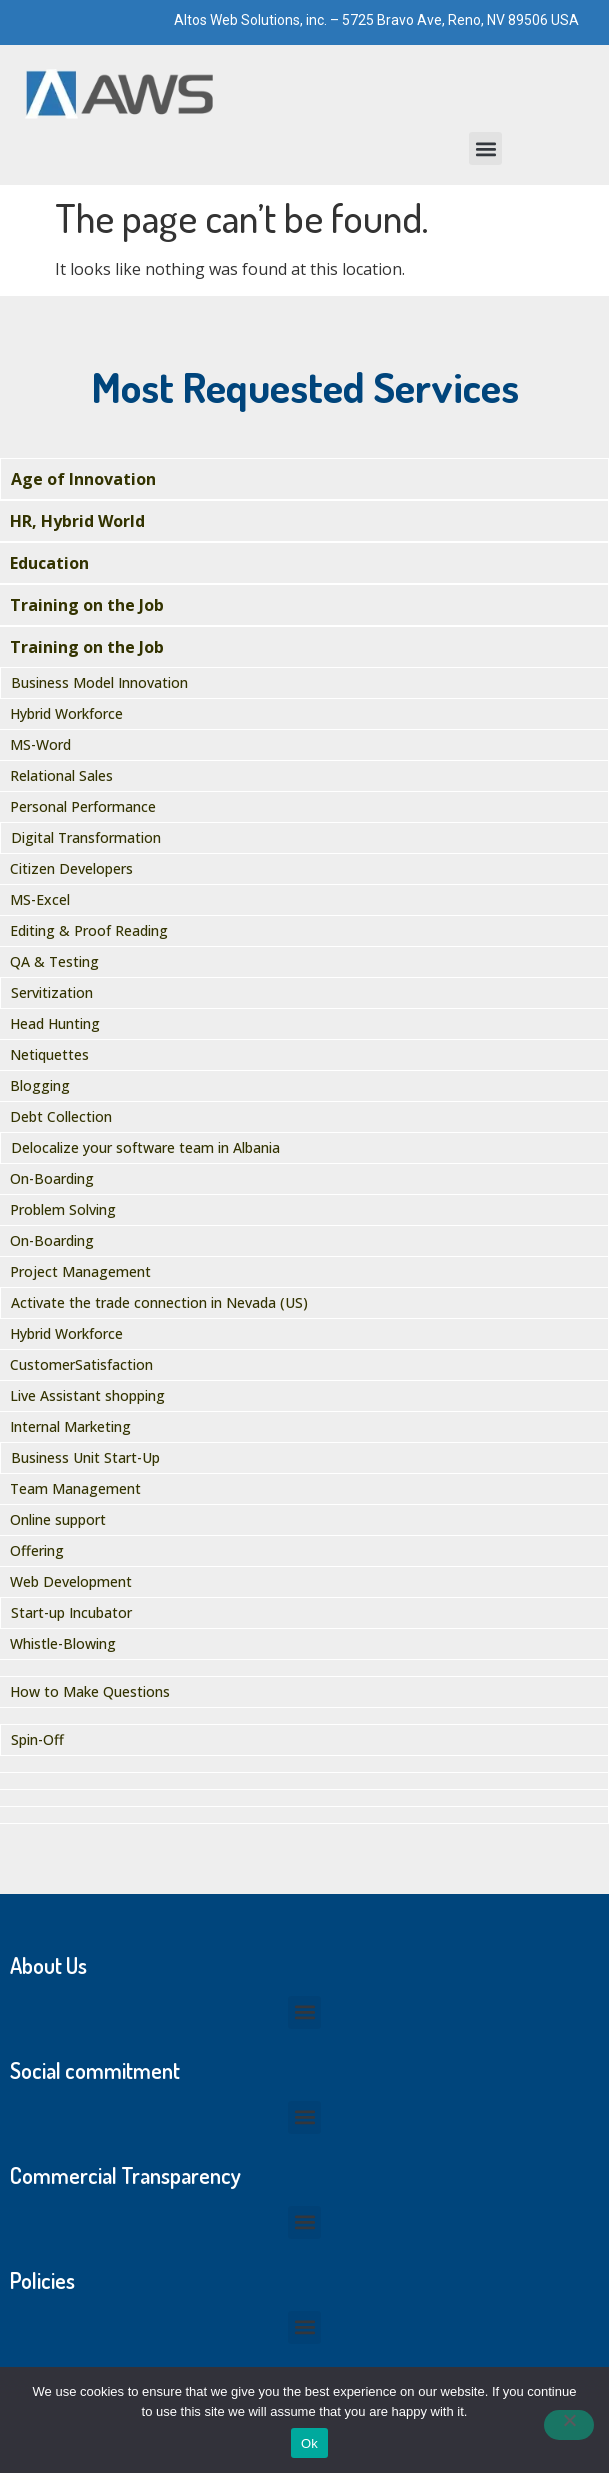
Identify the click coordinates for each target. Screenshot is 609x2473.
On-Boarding (52, 1178)
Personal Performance (83, 806)
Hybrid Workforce (66, 713)
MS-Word (40, 744)
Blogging (40, 1085)
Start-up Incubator (71, 1612)
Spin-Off (37, 1739)
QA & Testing (54, 961)
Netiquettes (49, 1054)
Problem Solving (63, 1209)
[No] (569, 2425)
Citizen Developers (71, 868)
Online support (58, 1519)
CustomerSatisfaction (81, 1364)
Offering (37, 1550)
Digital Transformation (86, 837)
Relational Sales (61, 775)
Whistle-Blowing (63, 1643)
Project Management (80, 1271)
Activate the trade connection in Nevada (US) (159, 1302)
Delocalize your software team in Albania (145, 1147)
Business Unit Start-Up (85, 1457)
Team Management (75, 1488)
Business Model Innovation (99, 682)
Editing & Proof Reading (89, 930)
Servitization (52, 992)
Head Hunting (55, 1023)
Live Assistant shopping (87, 1395)
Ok (309, 2443)
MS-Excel (40, 899)
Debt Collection (61, 1116)
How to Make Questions (90, 1691)
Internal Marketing (70, 1426)
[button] (485, 148)
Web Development (71, 1581)
